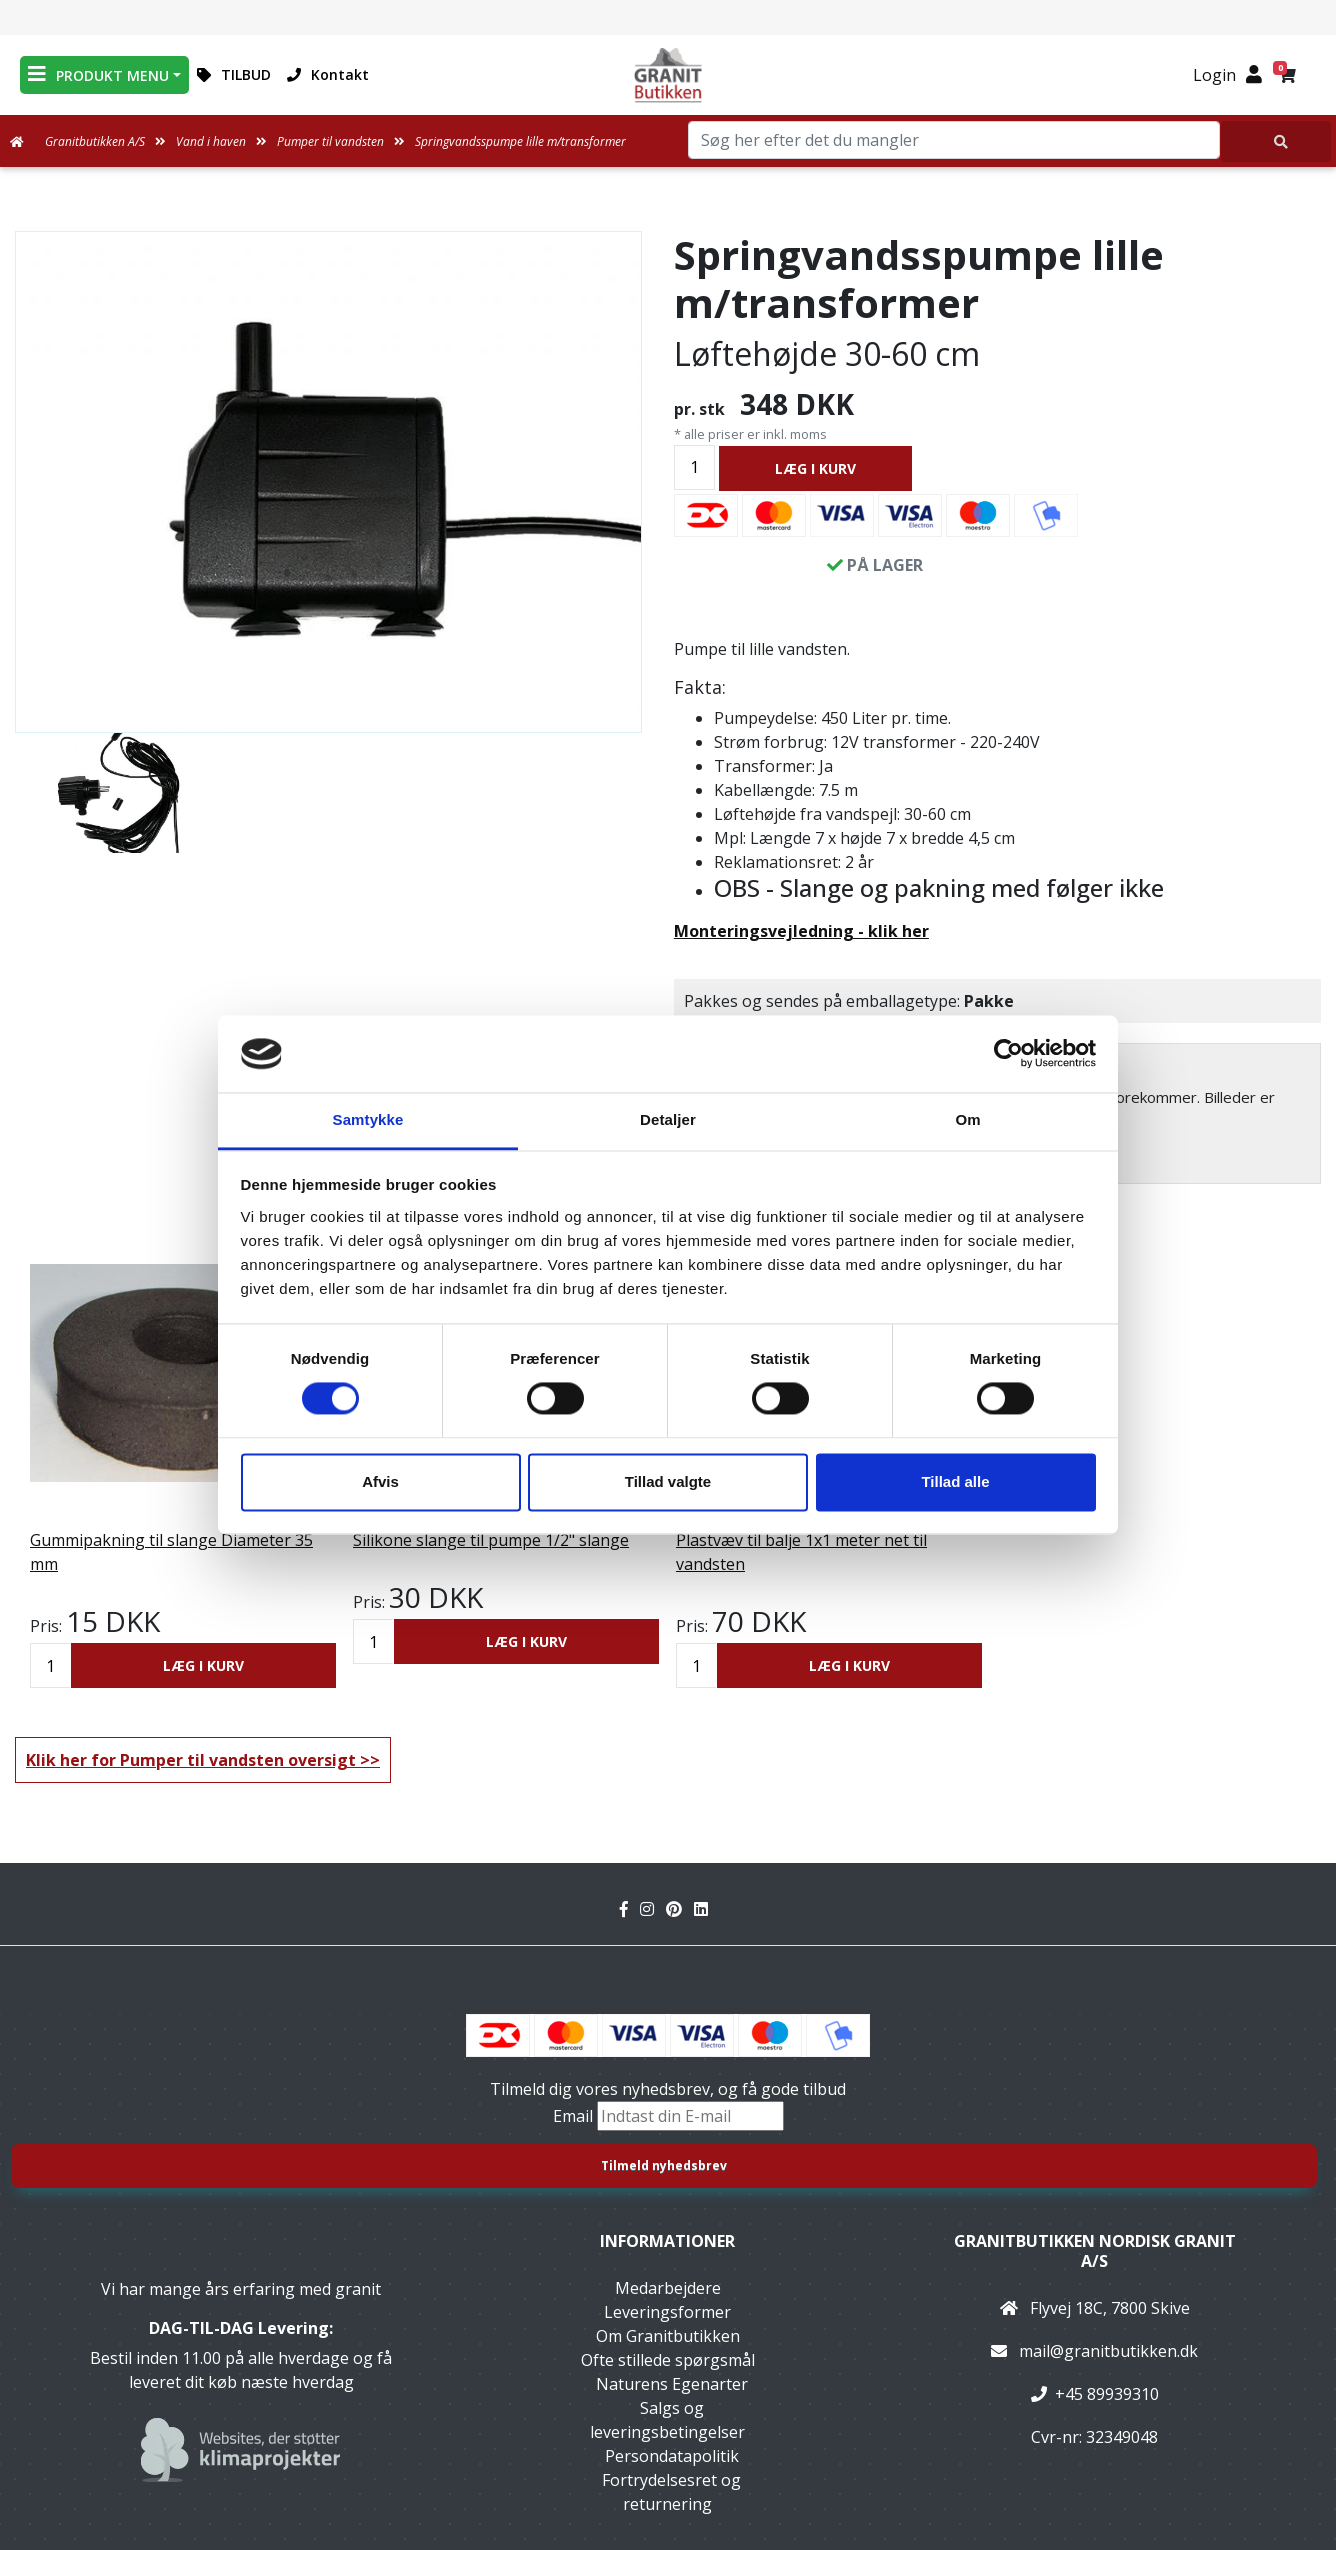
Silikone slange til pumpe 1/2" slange (491, 1540)
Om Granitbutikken (668, 2336)
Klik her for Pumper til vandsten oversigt (191, 1760)
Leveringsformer (667, 2312)
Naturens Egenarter (672, 2384)
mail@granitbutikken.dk (1108, 2351)
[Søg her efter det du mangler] (1276, 141)
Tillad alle (955, 1481)
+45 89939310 (1107, 2394)
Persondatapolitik (672, 2456)
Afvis (380, 1481)
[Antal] (694, 467)
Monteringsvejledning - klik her (801, 931)
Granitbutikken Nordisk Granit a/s (1095, 2250)
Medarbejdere (668, 2288)
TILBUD (234, 74)
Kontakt (328, 74)
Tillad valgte (668, 1481)
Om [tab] (967, 1119)
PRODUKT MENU (98, 74)
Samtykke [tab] (368, 1119)
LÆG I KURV (815, 468)
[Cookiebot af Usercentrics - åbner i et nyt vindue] (1008, 1054)
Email (575, 2116)
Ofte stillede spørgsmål (668, 2360)
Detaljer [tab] (668, 1119)
